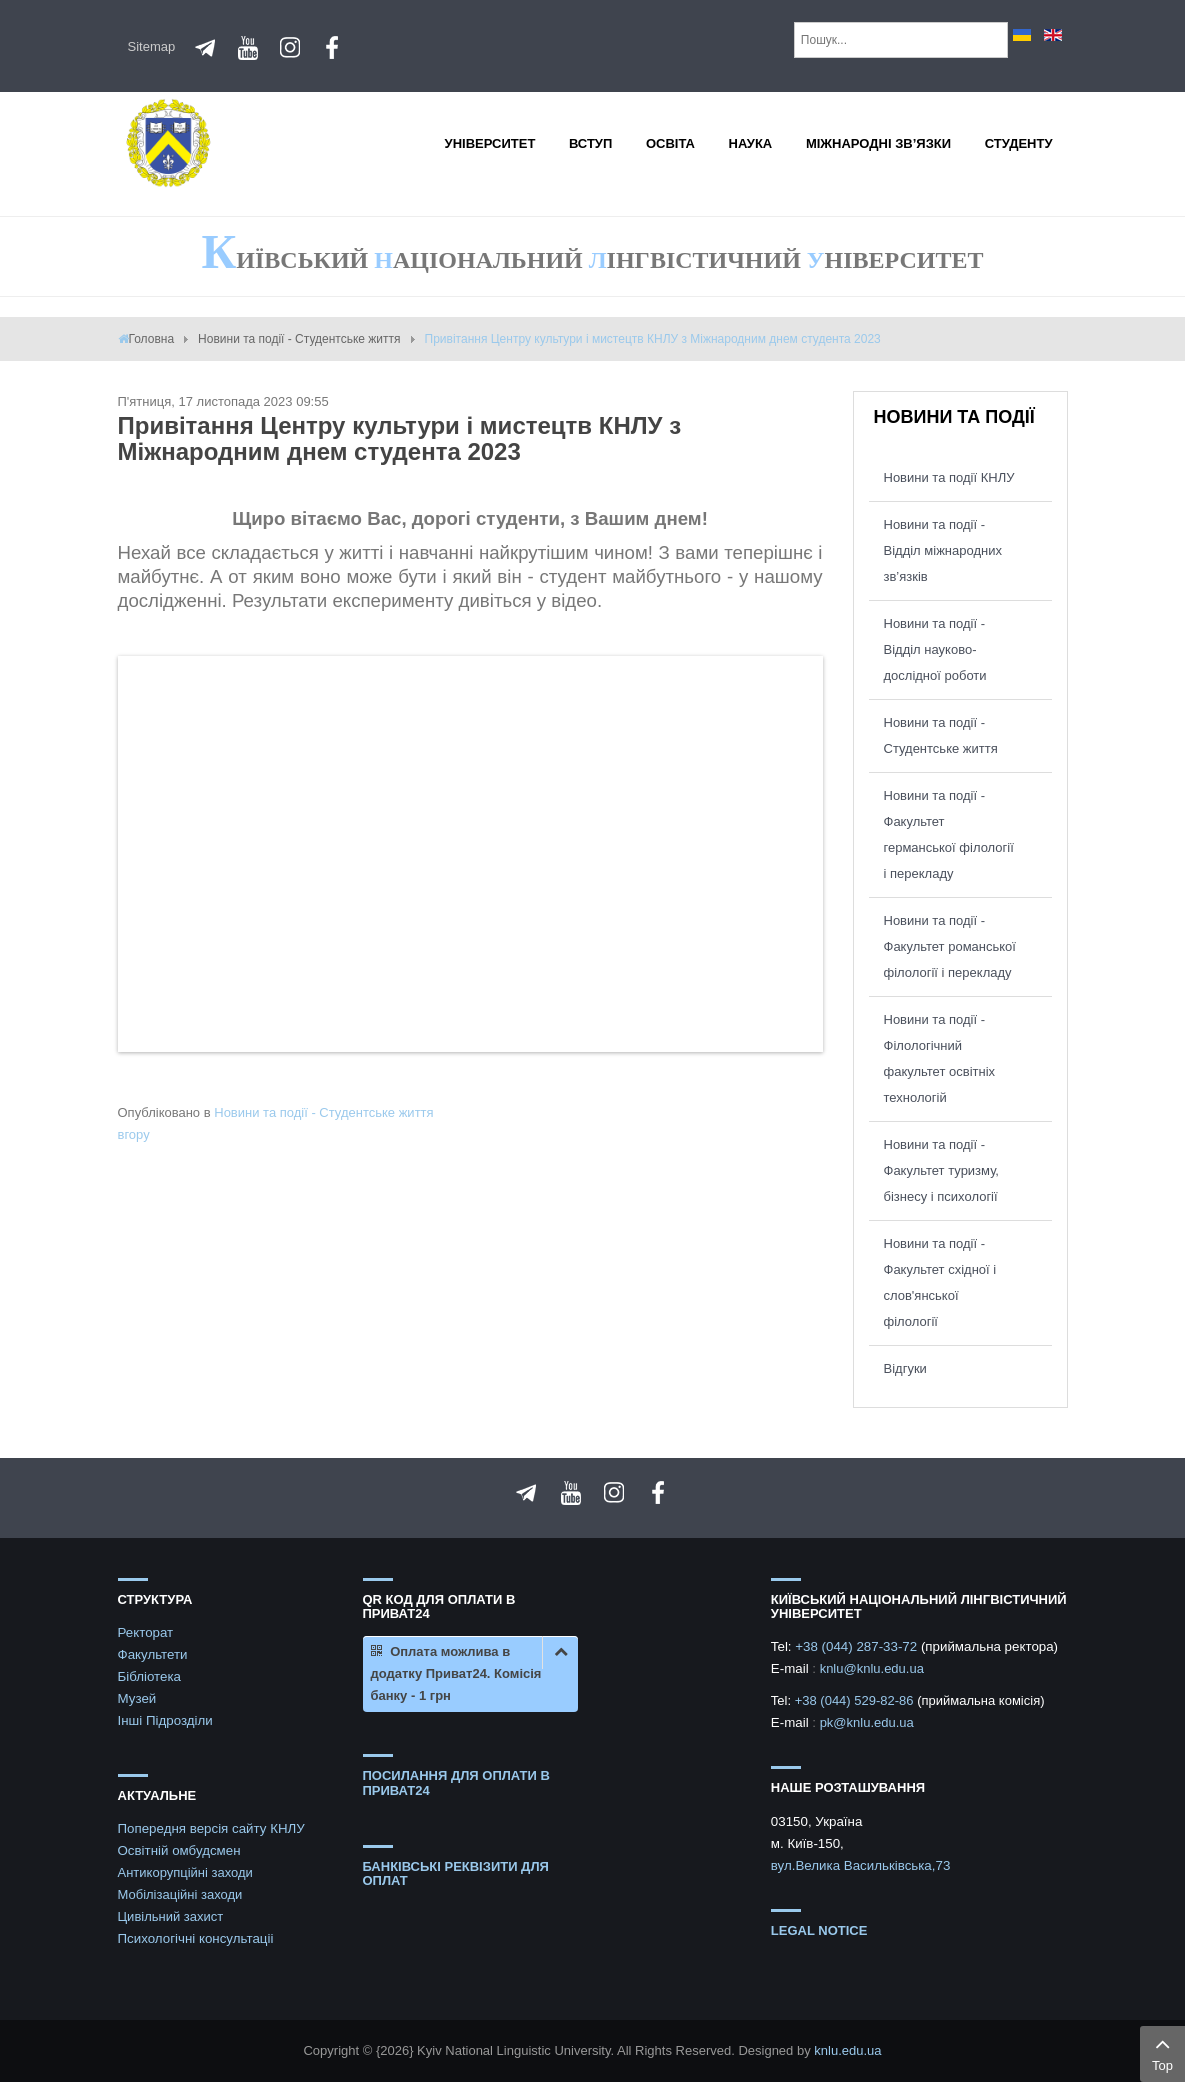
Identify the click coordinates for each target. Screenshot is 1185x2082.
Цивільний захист (171, 1916)
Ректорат (146, 1632)
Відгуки (905, 1368)
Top (1162, 2052)
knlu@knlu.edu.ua (872, 1668)
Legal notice (819, 1930)
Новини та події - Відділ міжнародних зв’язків (943, 550)
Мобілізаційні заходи (180, 1894)
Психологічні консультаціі (196, 1938)
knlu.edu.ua (847, 2050)
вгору (134, 1134)
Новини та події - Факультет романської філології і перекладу (950, 946)
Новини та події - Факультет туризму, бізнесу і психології (941, 1170)
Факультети (153, 1654)
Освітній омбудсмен (179, 1850)
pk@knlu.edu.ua (867, 1722)
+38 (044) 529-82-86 (856, 1700)
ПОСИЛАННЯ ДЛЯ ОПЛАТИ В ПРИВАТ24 (456, 1782)
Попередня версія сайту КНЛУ (211, 1828)
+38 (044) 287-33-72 (858, 1646)
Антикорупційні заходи (185, 1872)
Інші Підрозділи (165, 1720)
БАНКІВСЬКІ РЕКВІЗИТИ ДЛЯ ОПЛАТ (456, 1873)
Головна (152, 339)
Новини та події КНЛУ (949, 477)
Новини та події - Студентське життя (299, 339)
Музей (137, 1698)
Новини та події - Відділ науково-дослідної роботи (935, 649)
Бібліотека (150, 1676)
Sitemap (152, 46)
